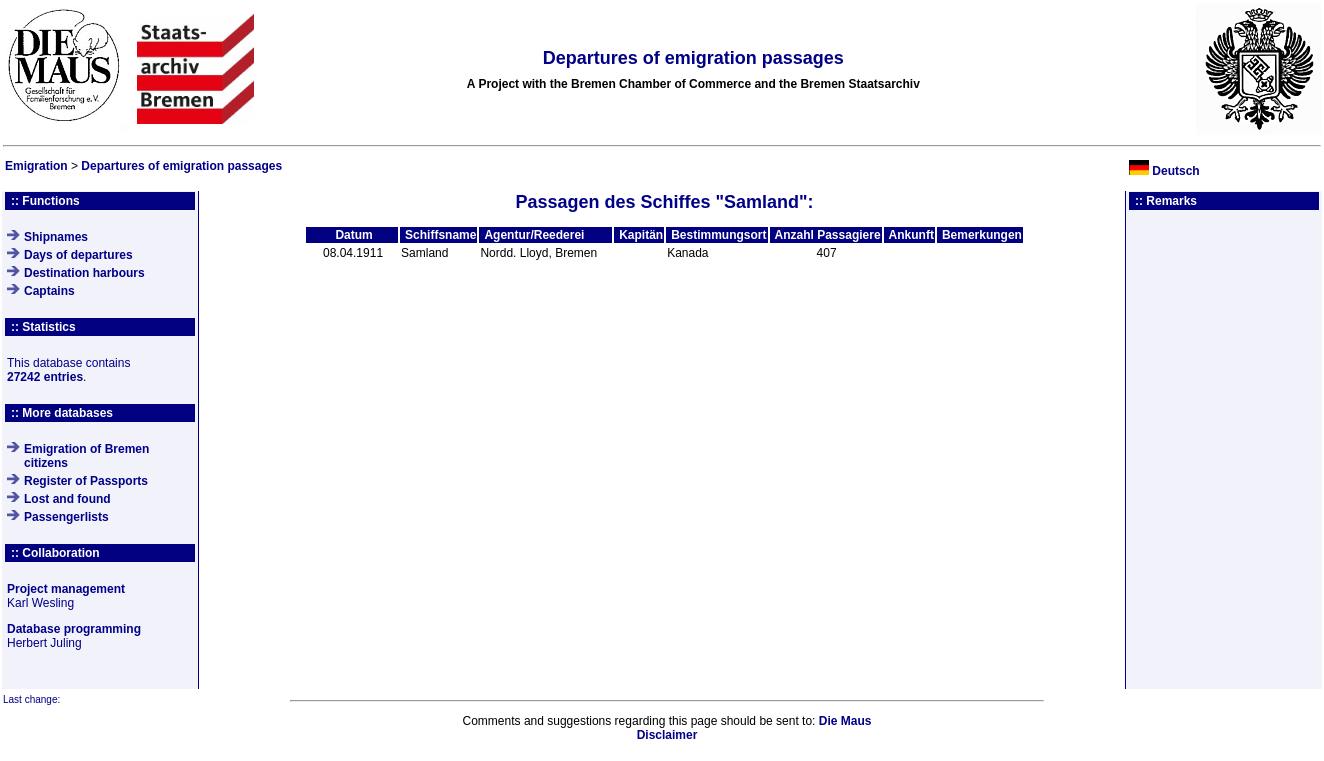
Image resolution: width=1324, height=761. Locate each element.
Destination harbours (84, 273)
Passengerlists (66, 517)
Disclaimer (667, 735)
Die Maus (845, 721)
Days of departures (78, 255)
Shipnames (56, 237)
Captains (49, 291)
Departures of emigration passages (181, 166)
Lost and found (67, 499)
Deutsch (1175, 171)
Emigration (36, 166)
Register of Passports (86, 481)
